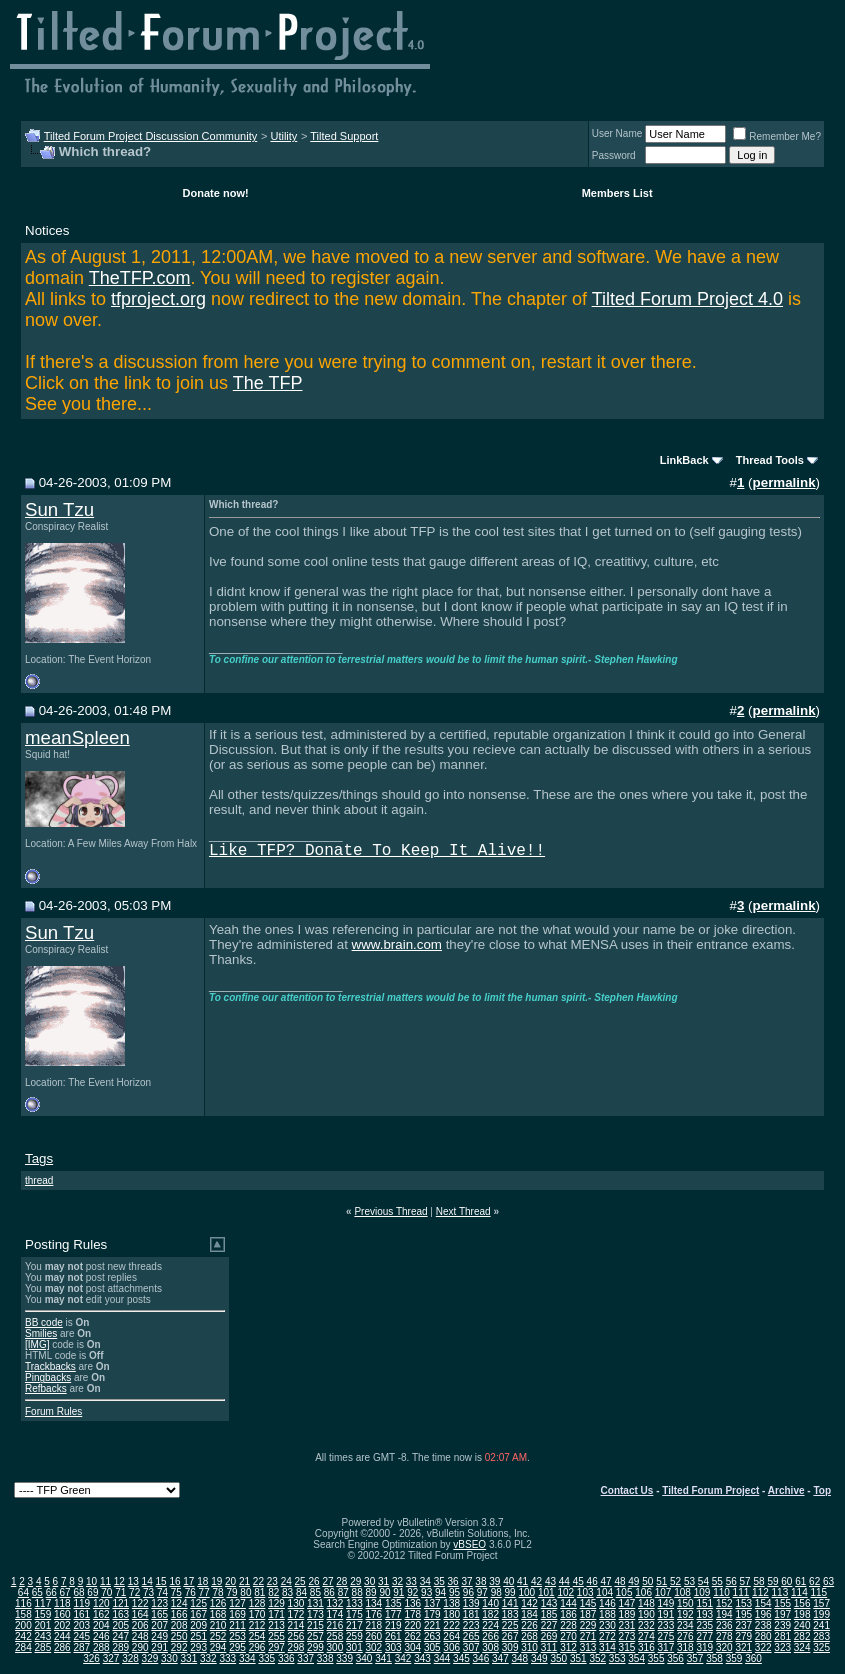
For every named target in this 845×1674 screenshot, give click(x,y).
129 (276, 1603)
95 (454, 1592)
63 (828, 1581)
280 (763, 1636)
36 (453, 1581)
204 (101, 1625)
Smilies (41, 1333)
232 (646, 1625)
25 (300, 1581)
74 (162, 1592)
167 (198, 1614)
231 (627, 1625)
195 (743, 1614)
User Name (617, 133)
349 (539, 1658)
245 (81, 1636)
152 (724, 1603)
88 (357, 1592)
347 (500, 1658)
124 (179, 1603)
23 (272, 1581)
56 (731, 1581)
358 (714, 1658)
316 (646, 1647)
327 (111, 1658)
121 (120, 1603)
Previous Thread (390, 1211)
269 (549, 1636)
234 (685, 1625)
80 (245, 1592)
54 (703, 1581)
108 (682, 1592)
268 (529, 1636)
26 (313, 1581)
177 (393, 1614)
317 (666, 1647)
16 (174, 1581)
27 (327, 1581)
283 (821, 1636)
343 (422, 1658)
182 (490, 1614)
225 (510, 1625)
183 (510, 1614)
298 (296, 1647)
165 (159, 1614)
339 (344, 1658)
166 (179, 1614)
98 (496, 1592)
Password (614, 155)
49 (633, 1581)
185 (549, 1614)
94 (440, 1592)
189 (627, 1614)
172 (296, 1614)
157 (821, 1603)
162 (101, 1614)
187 (588, 1614)
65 (37, 1592)
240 (802, 1625)
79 (231, 1592)
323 (782, 1647)
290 (140, 1647)
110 (721, 1592)
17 (188, 1581)
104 (604, 1592)
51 (661, 1581)
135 (393, 1603)
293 (198, 1647)
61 (800, 1581)
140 (490, 1603)
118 (62, 1603)
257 (315, 1636)
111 (741, 1592)
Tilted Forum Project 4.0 (687, 299)
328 (130, 1658)
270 (568, 1636)
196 (763, 1614)
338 (325, 1658)
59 (772, 1581)
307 (471, 1647)
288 (101, 1647)
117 (43, 1603)
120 (101, 1603)
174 (335, 1614)
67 (65, 1592)
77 (204, 1592)
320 (724, 1647)
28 (341, 1581)
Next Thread (463, 1211)
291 (159, 1647)
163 (120, 1614)
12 (119, 1581)
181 (471, 1614)
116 (23, 1603)
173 (315, 1614)
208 (179, 1625)
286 (62, 1647)
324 (802, 1647)
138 (451, 1603)
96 (468, 1592)
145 (588, 1603)
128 (257, 1603)
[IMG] (37, 1344)
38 (480, 1581)
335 (266, 1658)
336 (286, 1658)
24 (286, 1581)
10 (91, 1581)
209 (198, 1625)
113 (780, 1592)
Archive (786, 1490)
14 (147, 1581)
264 (451, 1636)
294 (218, 1647)
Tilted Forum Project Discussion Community (151, 136)
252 (218, 1636)
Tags (39, 1158)
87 (343, 1592)
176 (373, 1614)
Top (822, 1490)
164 (140, 1614)
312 (568, 1647)
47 (606, 1581)
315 (627, 1647)
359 (734, 1658)
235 (704, 1625)
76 (190, 1592)
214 (296, 1625)
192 (685, 1614)
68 (78, 1592)
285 (43, 1647)
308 (490, 1647)
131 (315, 1603)
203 (81, 1625)
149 (666, 1603)
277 (704, 1636)
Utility (283, 136)
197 (782, 1614)
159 (43, 1614)
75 (176, 1592)
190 (646, 1614)
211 (237, 1625)
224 (490, 1625)
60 (786, 1581)
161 (81, 1614)
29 (355, 1581)
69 (92, 1592)
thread (39, 1180)
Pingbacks (48, 1377)
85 (315, 1592)
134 (373, 1603)
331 (189, 1658)
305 (432, 1647)
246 (101, 1636)
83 (287, 1592)
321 (743, 1647)
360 (753, 1658)
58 (758, 1581)
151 (704, 1603)
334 (247, 1658)
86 (329, 1592)
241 (821, 1625)
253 (237, 1636)
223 (471, 1625)
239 (782, 1625)
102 (565, 1592)
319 (704, 1647)
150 (685, 1603)
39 (494, 1581)
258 (335, 1636)
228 (568, 1625)
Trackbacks (50, 1366)
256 (296, 1636)
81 (259, 1592)
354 (636, 1658)
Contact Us (627, 1490)
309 (510, 1647)
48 (619, 1581)
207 (159, 1625)
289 (120, 1647)
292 (179, 1647)
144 (568, 1603)
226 (529, 1625)
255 (276, 1636)
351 (578, 1658)
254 (257, 1636)
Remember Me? (777, 136)
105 (624, 1592)
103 (585, 1592)
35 (439, 1581)
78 (218, 1592)
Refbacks (46, 1388)
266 (490, 1636)
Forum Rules (53, 1411)
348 (520, 1658)
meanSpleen (77, 737)
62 (814, 1581)
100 (526, 1592)
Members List (617, 193)
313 (588, 1647)
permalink (784, 482)
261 (393, 1636)
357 (695, 1658)
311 (549, 1647)
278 (724, 1636)
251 (198, 1636)
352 (597, 1658)
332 (208, 1658)
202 (62, 1625)
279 (743, 1636)
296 (257, 1647)
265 (471, 1636)
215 (315, 1625)
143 (549, 1603)
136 (412, 1603)
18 (202, 1581)
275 (666, 1636)
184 (529, 1614)
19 (216, 1581)
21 (244, 1581)
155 (782, 1603)
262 (412, 1636)
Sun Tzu (59, 509)
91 (398, 1592)
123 (159, 1603)
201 (43, 1625)
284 (23, 1647)
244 (62, 1636)
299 (315, 1647)
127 (237, 1603)
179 (432, 1614)
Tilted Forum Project (710, 1490)
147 (627, 1603)
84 (301, 1592)
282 (802, 1636)
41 (522, 1581)
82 (273, 1592)
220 (412, 1625)
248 (140, 1636)
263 (432, 1636)
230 (607, 1625)
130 (296, 1603)
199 (821, 1614)
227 (549, 1625)
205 (120, 1625)
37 (466, 1581)
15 (161, 1581)
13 (133, 1581)
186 (568, 1614)
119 (81, 1603)
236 (724, 1625)
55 (717, 1581)
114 (799, 1592)
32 (397, 1581)
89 (370, 1592)
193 (704, 1614)
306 (451, 1647)
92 (412, 1592)
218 (373, 1625)
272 (607, 1636)
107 (663, 1592)
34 (425, 1581)
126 (218, 1603)
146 (607, 1603)
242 (23, 1636)
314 (607, 1647)
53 (689, 1581)
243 (43, 1636)
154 (763, 1603)
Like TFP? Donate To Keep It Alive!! (377, 851)
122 (140, 1603)
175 (354, 1614)
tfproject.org (158, 299)
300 (335, 1647)
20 (230, 1581)
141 (510, 1603)
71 (120, 1592)
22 (258, 1581)
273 (627, 1636)
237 (743, 1625)
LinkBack (684, 460)
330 (169, 1658)
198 (802, 1614)
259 (354, 1636)
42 (536, 1581)
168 (218, 1614)
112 (760, 1592)
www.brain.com (397, 944)
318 (685, 1647)
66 (51, 1592)
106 (643, 1592)
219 (393, 1625)
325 (821, 1647)
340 (364, 1658)
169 (237, 1614)
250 (179, 1636)
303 (393, 1647)
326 (91, 1658)
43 (550, 1581)
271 (588, 1636)
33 (411, 1581)
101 (546, 1592)
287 (81, 1647)
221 (432, 1625)
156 (802, 1603)
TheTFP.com (140, 278)
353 (617, 1658)
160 (62, 1614)
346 (481, 1658)
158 (23, 1614)
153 (743, 1603)
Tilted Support (344, 136)
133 (354, 1603)
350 (558, 1658)
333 (227, 1658)
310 (529, 1647)
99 (510, 1592)
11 (105, 1581)
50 (647, 1581)
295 (237, 1647)
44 (564, 1581)
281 (782, 1636)
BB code (44, 1322)
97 (482, 1592)
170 (257, 1614)
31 (383, 1581)
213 (276, 1625)
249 (159, 1636)
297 (276, 1647)
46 (592, 1581)
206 (140, 1625)
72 (134, 1592)
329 (150, 1658)
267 (510, 1636)
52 (675, 1581)
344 (442, 1658)
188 (607, 1614)
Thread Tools (770, 460)
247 (120, 1636)
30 (369, 1581)
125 (198, 1603)
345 (461, 1658)
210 (218, 1625)
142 (529, 1603)
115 (818, 1592)
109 (702, 1592)
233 (666, 1625)
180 (451, 1614)
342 (403, 1658)
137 (432, 1603)
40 (508, 1581)
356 (675, 1658)
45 (578, 1581)
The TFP (268, 383)
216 (335, 1625)
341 (383, 1658)
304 (412, 1647)
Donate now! (216, 193)
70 (106, 1592)
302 (373, 1647)
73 (148, 1592)
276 (685, 1636)
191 (666, 1614)
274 (646, 1636)
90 (384, 1592)
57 (745, 1581)
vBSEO (469, 1544)
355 (656, 1658)
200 (23, 1625)
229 (588, 1625)
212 (257, 1625)
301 (354, 1647)
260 (373, 1636)
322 (763, 1647)
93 (426, 1592)
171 (276, 1614)
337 (305, 1658)
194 (724, 1614)
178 (412, 1614)
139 (471, 1603)
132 (335, 1603)
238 (763, 1625)
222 (451, 1625)
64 (23, 1592)
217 (354, 1625)
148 (646, 1603)
